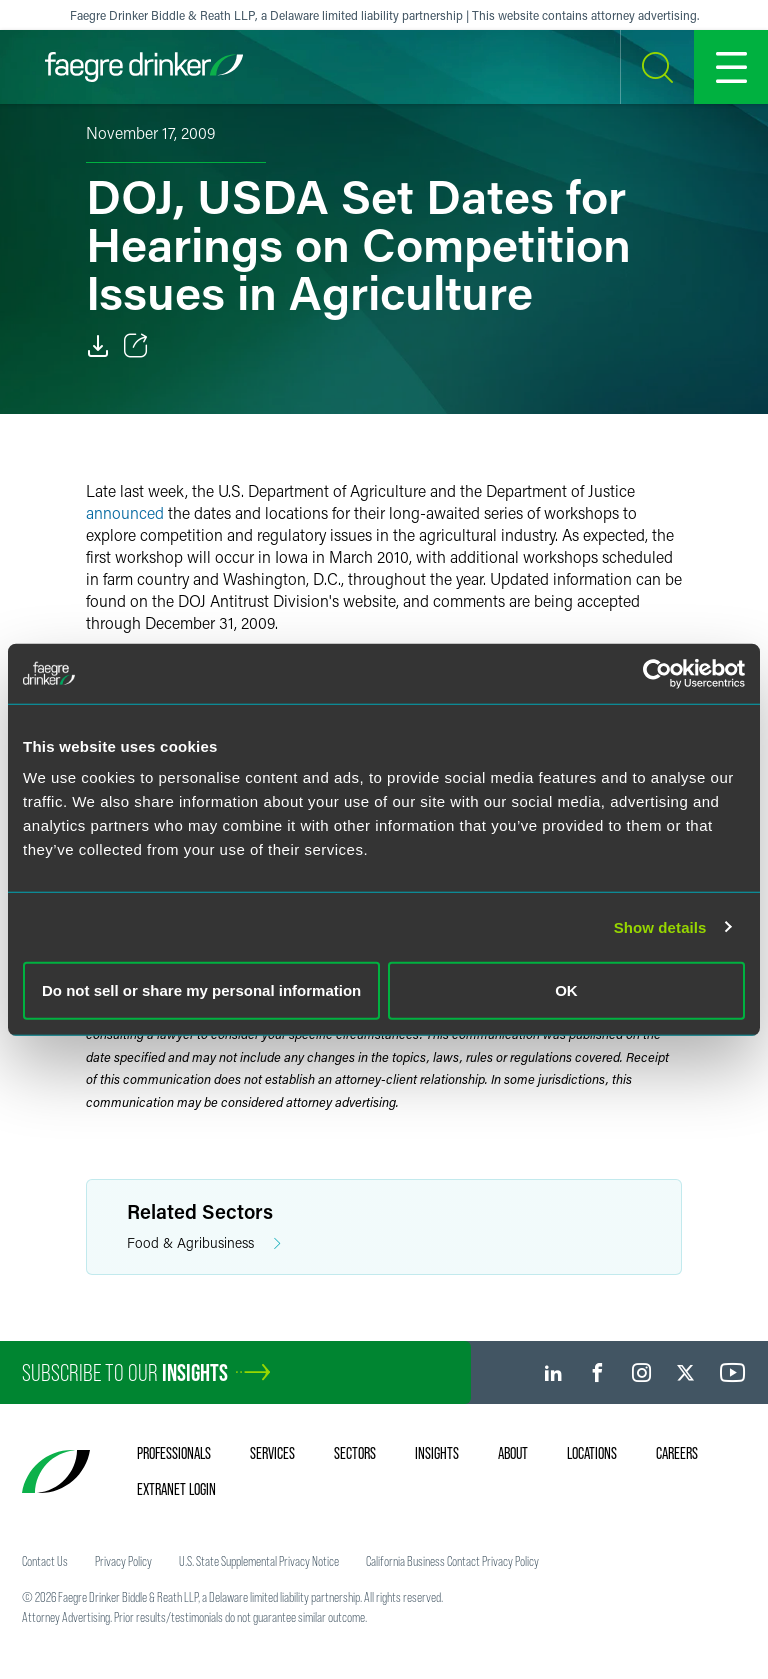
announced (125, 512)
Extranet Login (176, 1489)
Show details (660, 926)
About (513, 1453)
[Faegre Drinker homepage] (144, 67)
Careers (677, 1453)
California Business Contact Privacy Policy (452, 1561)
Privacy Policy (123, 1561)
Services (272, 1453)
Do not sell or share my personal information (201, 990)
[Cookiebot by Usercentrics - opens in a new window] (657, 673)
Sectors (355, 1453)
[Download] (98, 346)
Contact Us (45, 1561)
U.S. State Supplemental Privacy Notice (259, 1561)
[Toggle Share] (136, 346)
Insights (437, 1453)
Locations (592, 1453)
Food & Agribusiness (204, 1243)
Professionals (174, 1453)
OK (566, 990)
